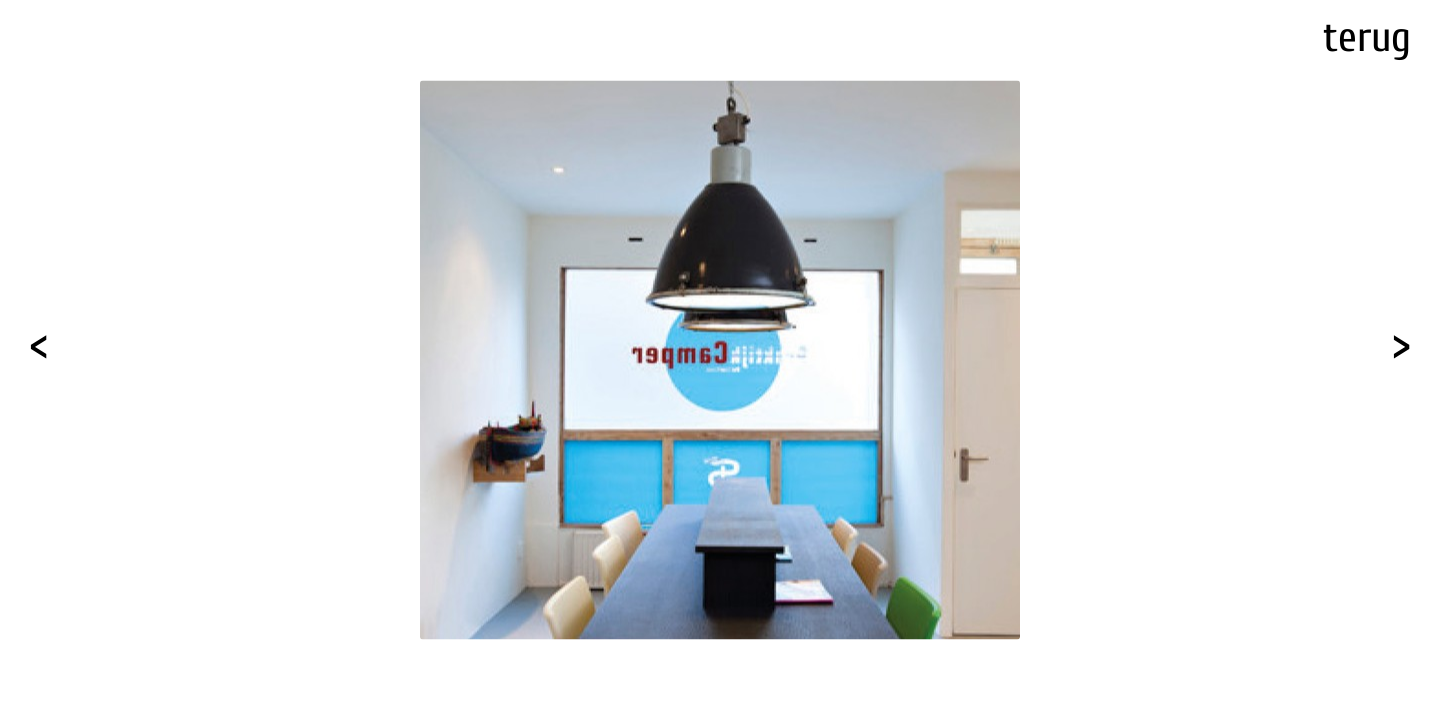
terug (1367, 37)
